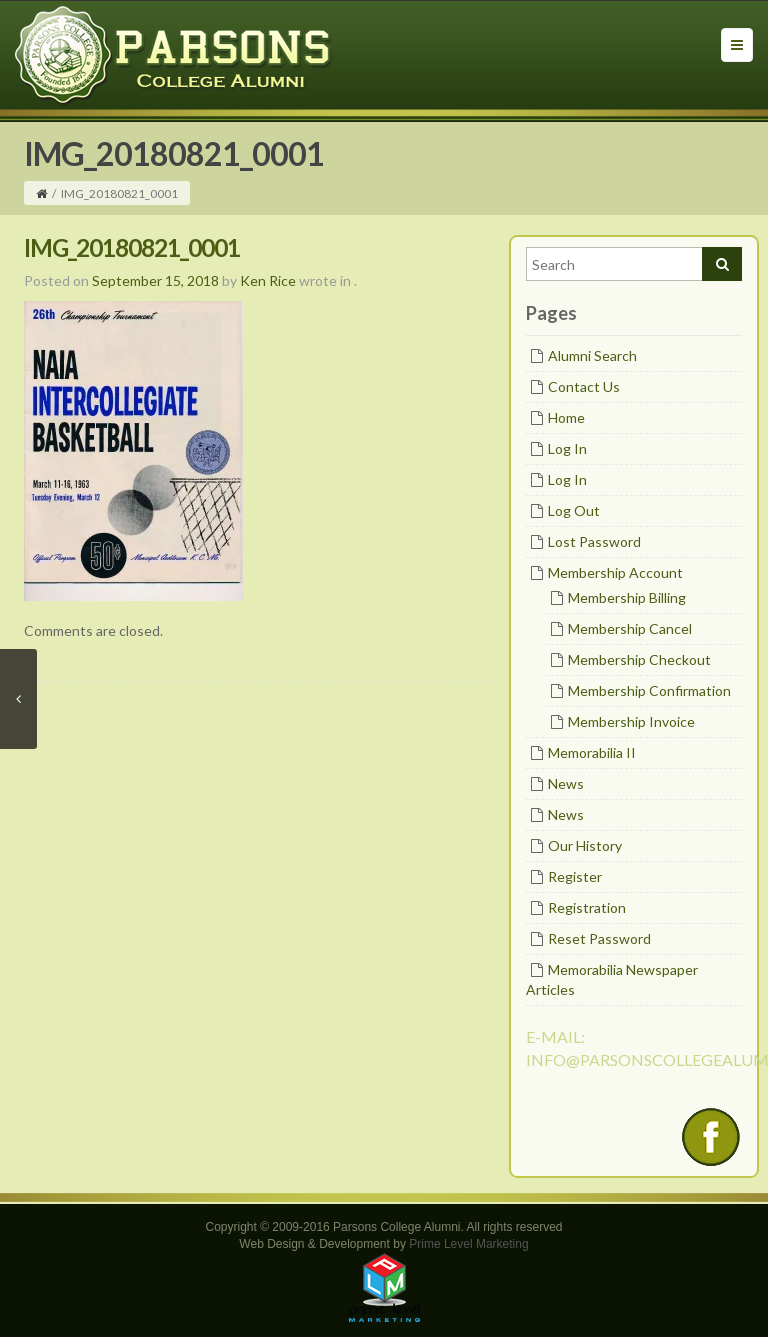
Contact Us (584, 386)
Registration (587, 907)
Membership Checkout (639, 659)
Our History (585, 845)
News (566, 783)
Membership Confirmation (649, 690)
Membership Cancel (630, 628)
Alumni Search (592, 355)
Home (566, 417)
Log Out (574, 510)
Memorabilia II (592, 752)
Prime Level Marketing (468, 1244)
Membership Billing (627, 597)
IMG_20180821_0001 (132, 247)
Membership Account (615, 572)
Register (575, 876)
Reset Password (599, 938)
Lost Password (594, 541)
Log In (567, 448)
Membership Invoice (631, 721)
